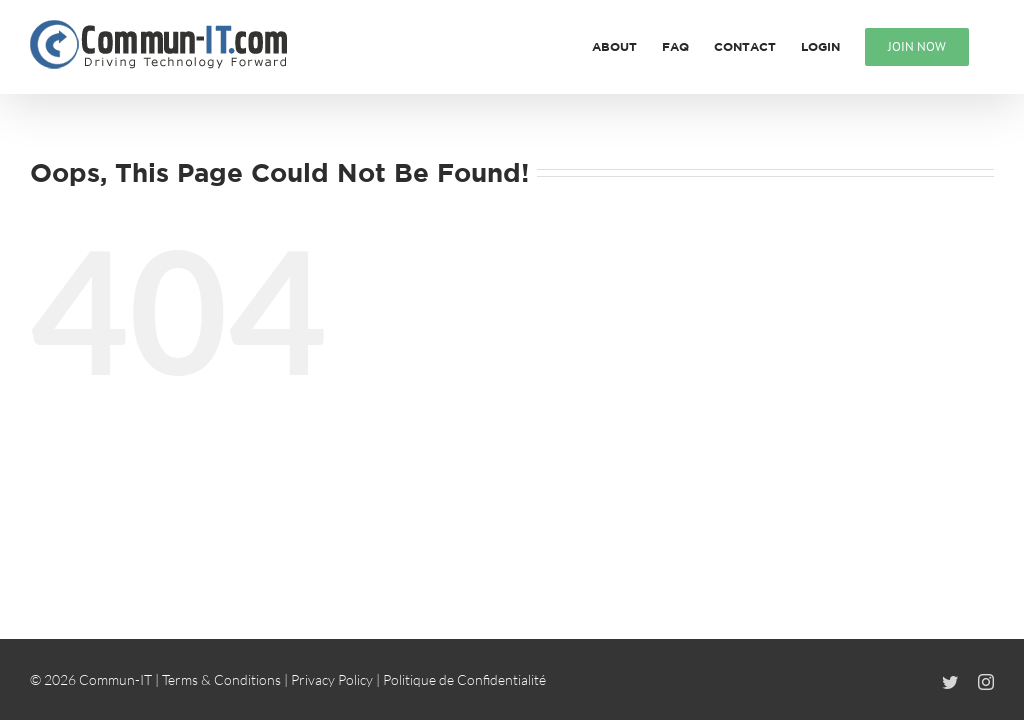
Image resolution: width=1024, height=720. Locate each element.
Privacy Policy (332, 679)
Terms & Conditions (221, 679)
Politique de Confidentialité (464, 679)
